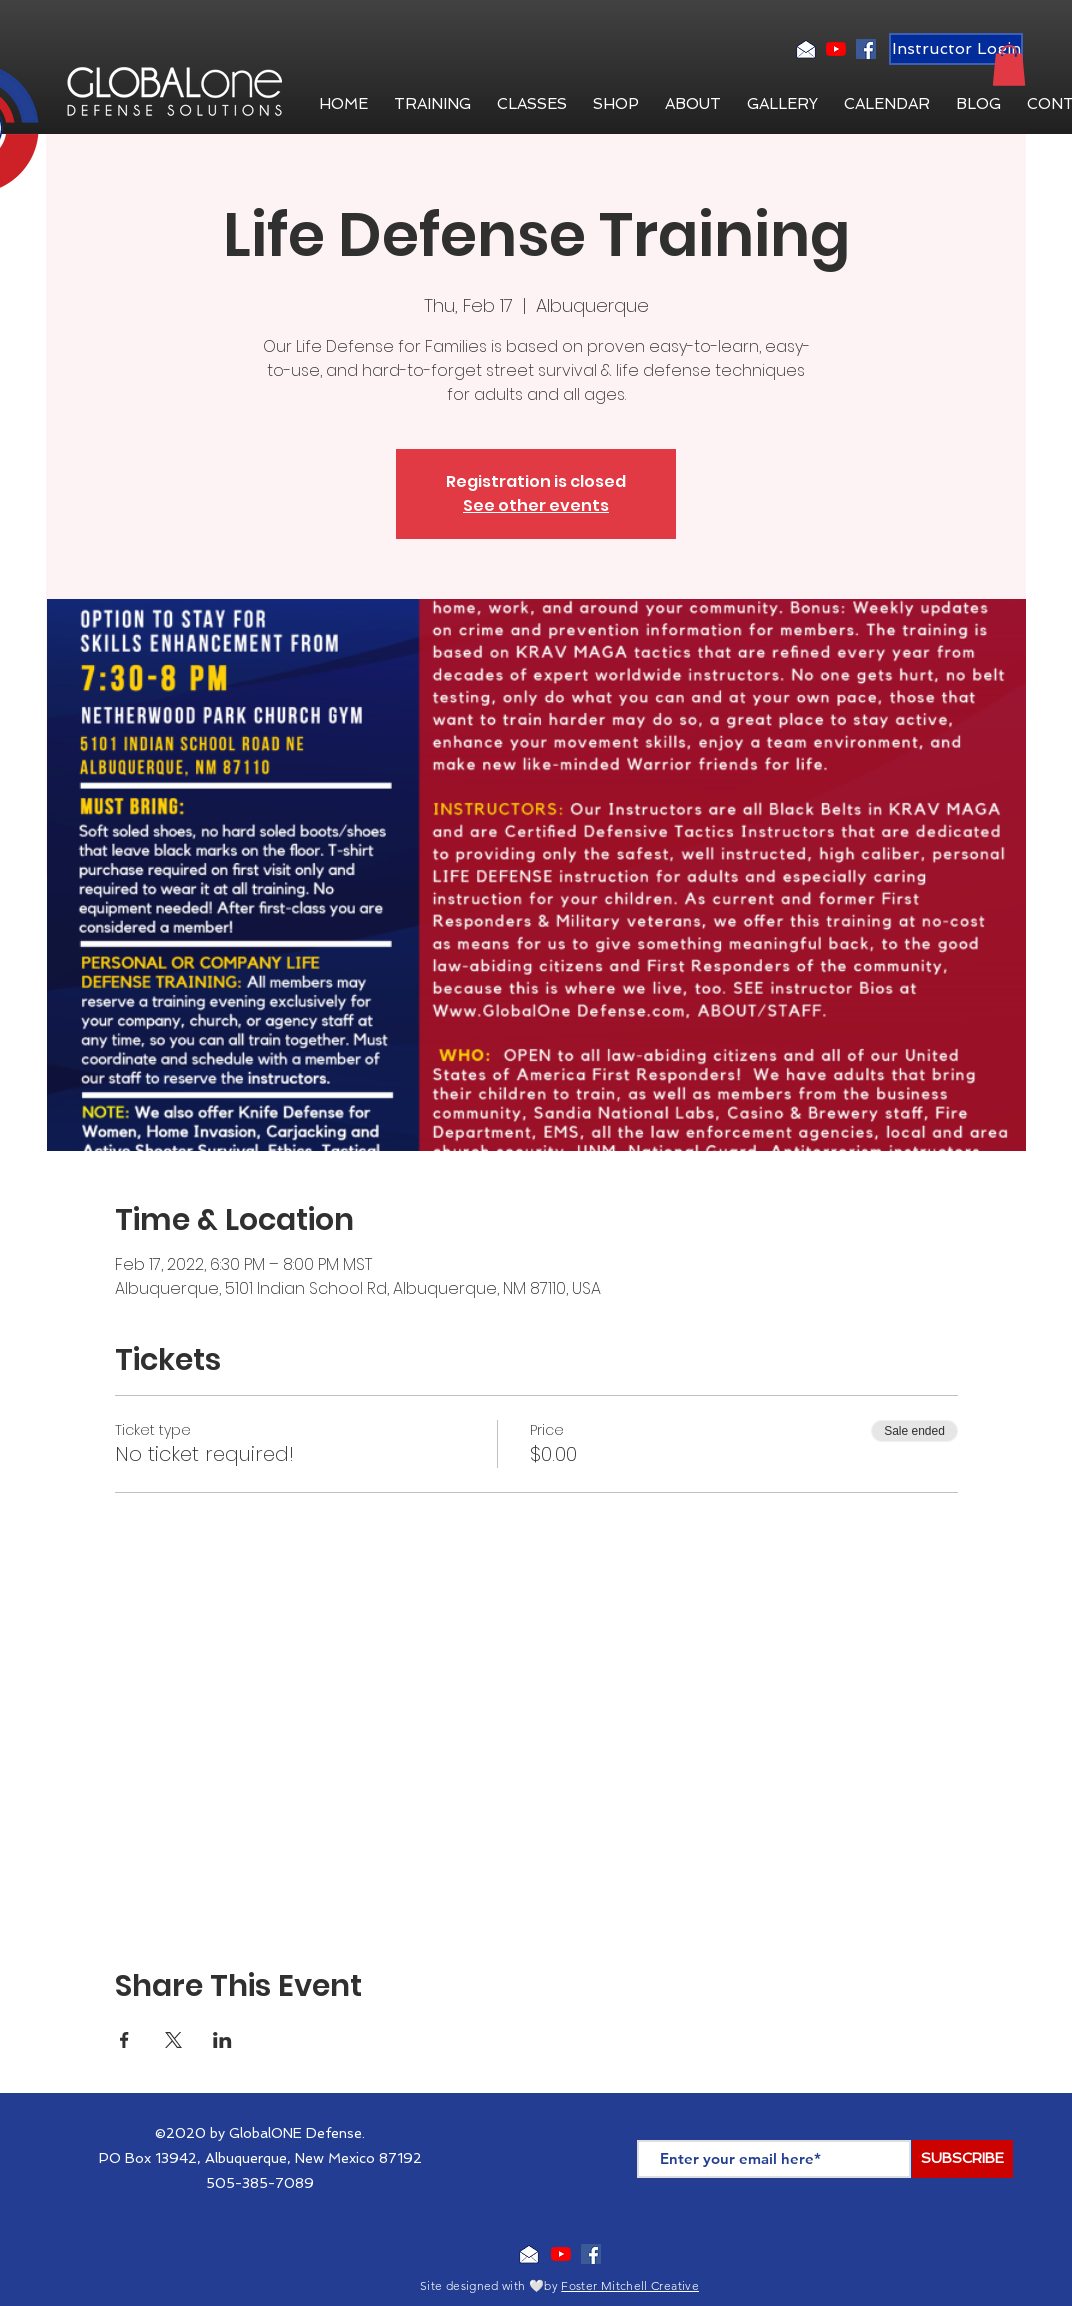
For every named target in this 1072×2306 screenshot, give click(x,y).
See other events (536, 505)
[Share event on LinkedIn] (222, 2040)
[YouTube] (836, 49)
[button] (693, 104)
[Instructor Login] (956, 49)
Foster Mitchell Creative (630, 2285)
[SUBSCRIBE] (962, 2159)
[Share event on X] (173, 2040)
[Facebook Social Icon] (866, 49)
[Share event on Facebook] (124, 2040)
